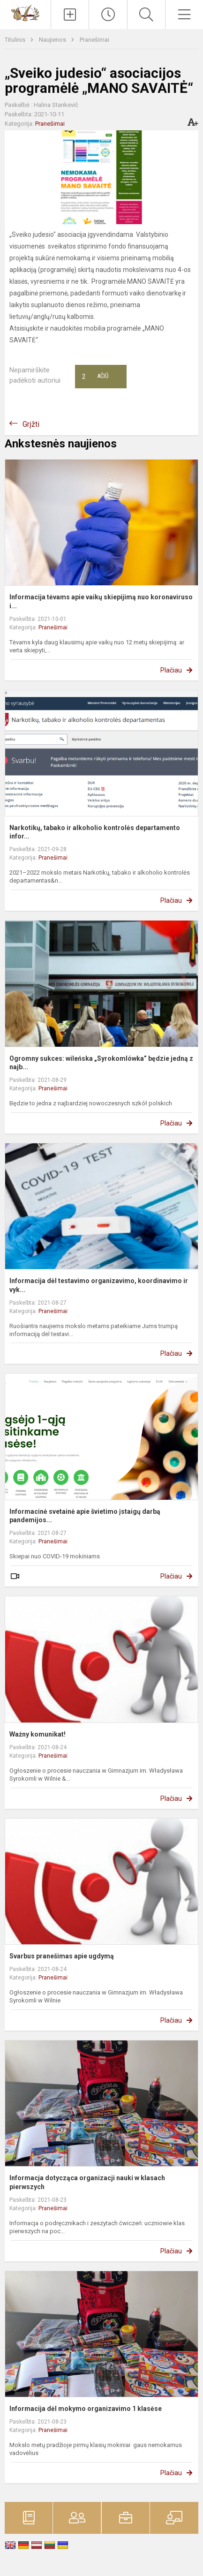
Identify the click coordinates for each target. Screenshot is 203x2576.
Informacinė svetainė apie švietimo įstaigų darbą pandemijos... (84, 1516)
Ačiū (95, 376)
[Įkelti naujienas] (70, 14)
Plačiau (171, 670)
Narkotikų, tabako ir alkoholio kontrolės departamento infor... (94, 832)
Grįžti (31, 424)
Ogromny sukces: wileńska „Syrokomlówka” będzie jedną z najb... (101, 1063)
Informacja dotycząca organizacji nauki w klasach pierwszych (87, 2182)
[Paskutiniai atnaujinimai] (108, 14)
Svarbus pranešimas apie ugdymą (61, 1956)
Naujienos (53, 39)
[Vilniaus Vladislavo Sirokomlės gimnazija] (25, 12)
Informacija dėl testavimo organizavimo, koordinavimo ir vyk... (98, 1285)
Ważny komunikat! (37, 1734)
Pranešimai (94, 39)
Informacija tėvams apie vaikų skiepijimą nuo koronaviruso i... (101, 601)
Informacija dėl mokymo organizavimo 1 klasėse (85, 2408)
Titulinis (16, 39)
